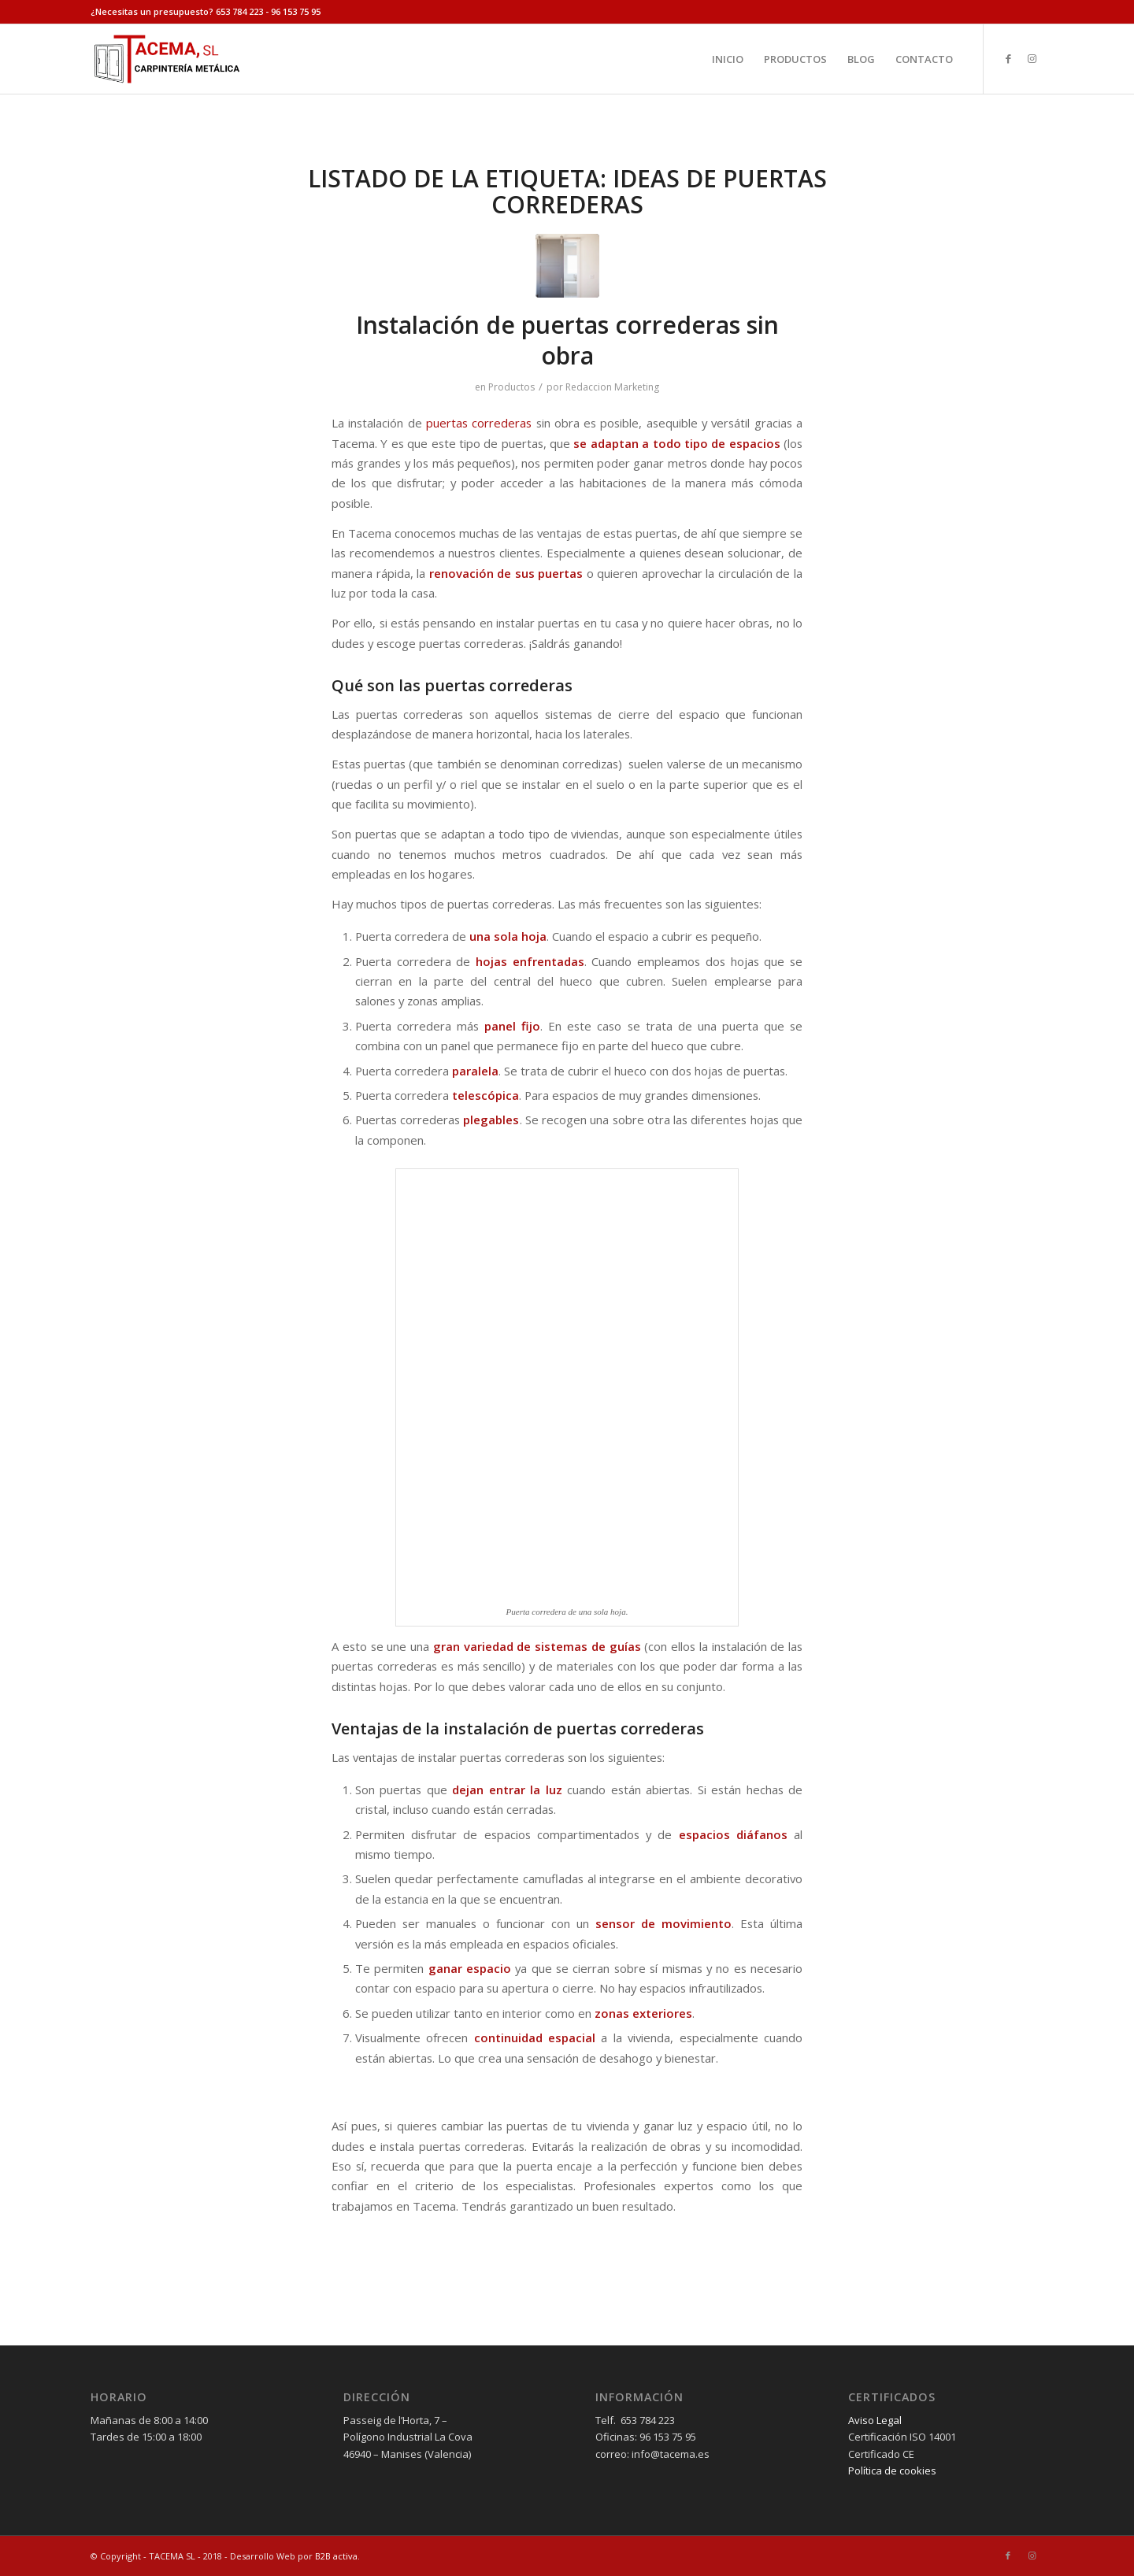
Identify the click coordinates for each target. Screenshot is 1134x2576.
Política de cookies (892, 2470)
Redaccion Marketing (612, 387)
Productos (511, 387)
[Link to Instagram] (1031, 58)
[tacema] (166, 59)
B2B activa (336, 2556)
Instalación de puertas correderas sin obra (567, 340)
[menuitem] (728, 59)
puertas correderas (479, 423)
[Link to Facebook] (1008, 58)
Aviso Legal (875, 2420)
